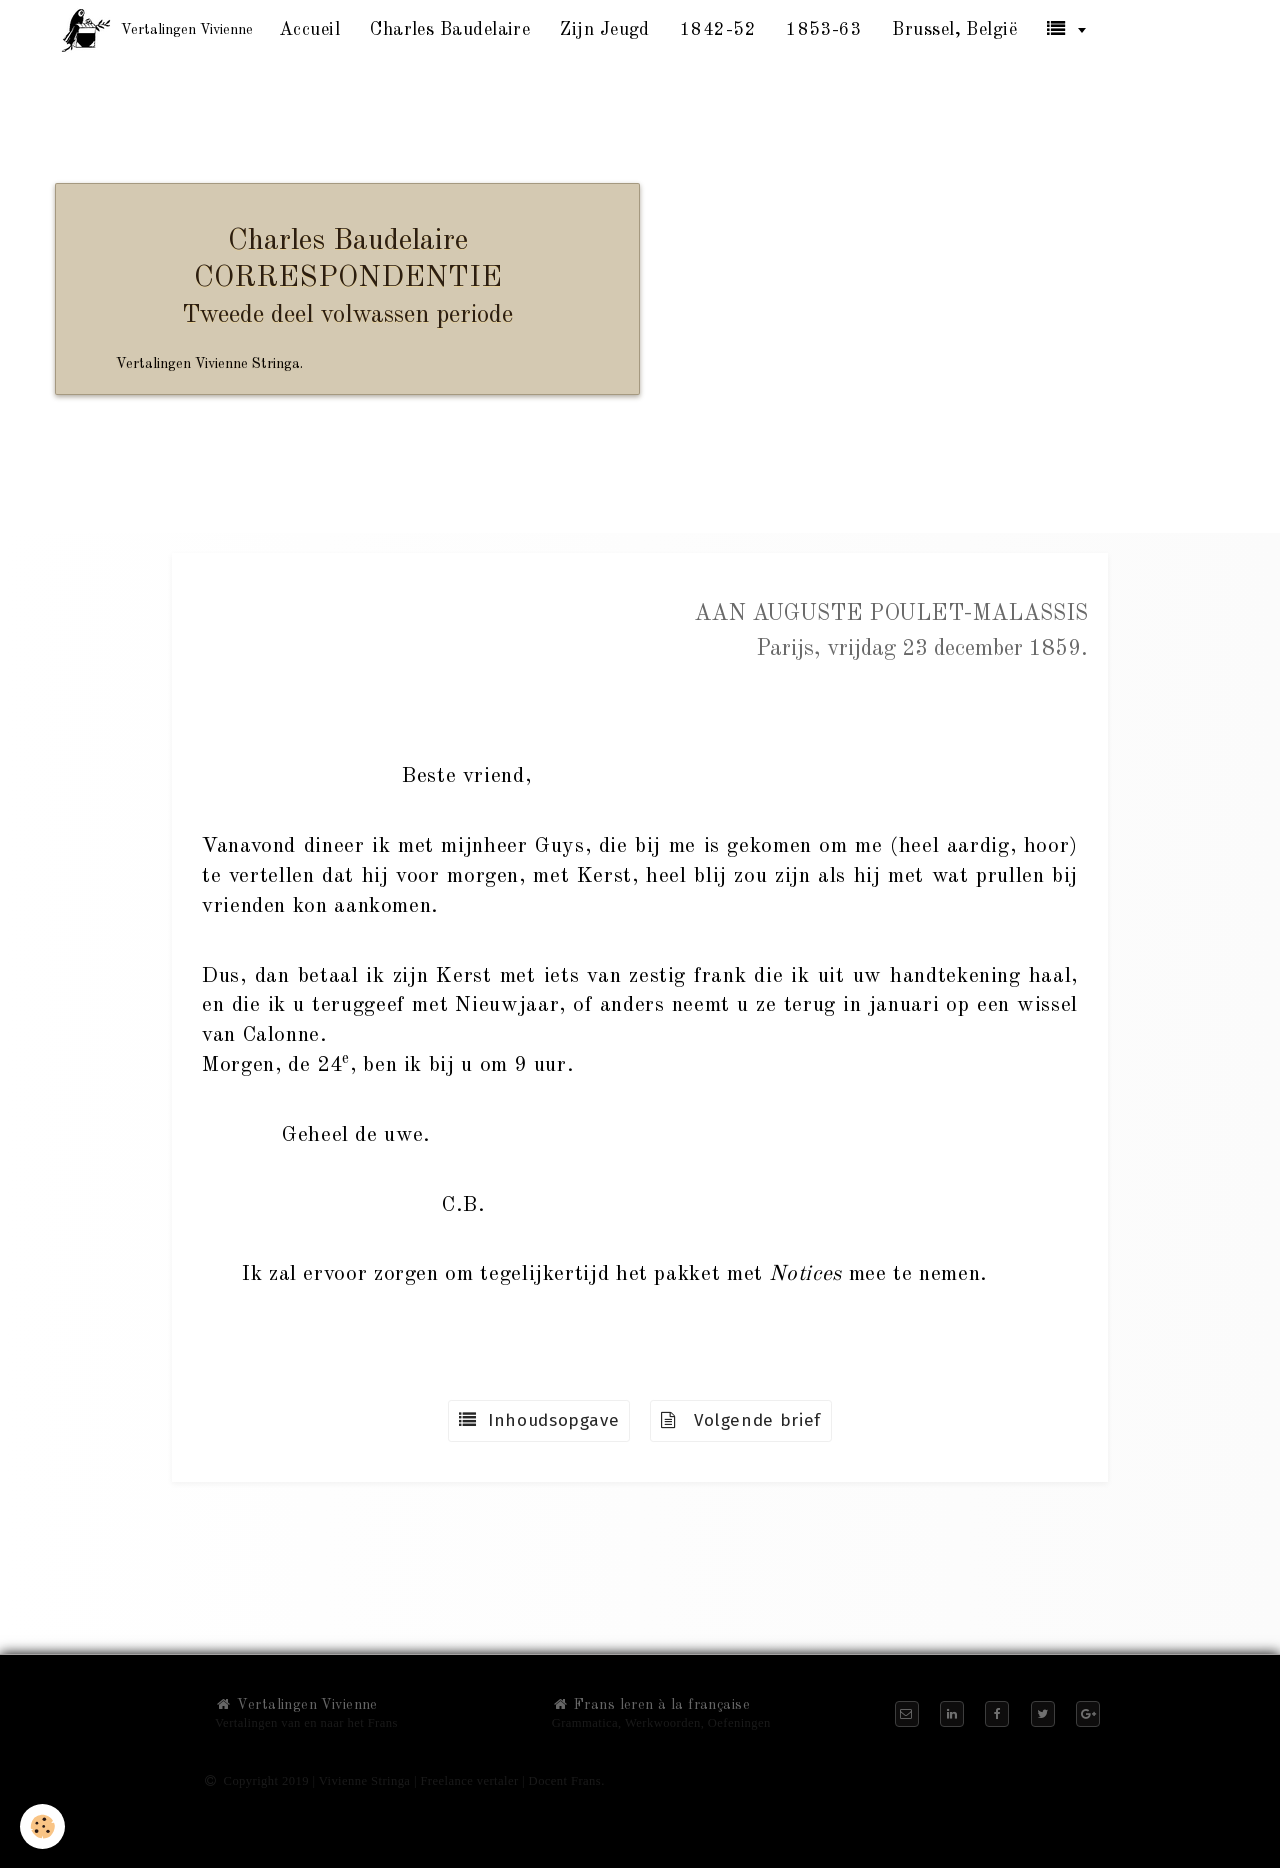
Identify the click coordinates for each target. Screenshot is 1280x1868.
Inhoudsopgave (539, 1420)
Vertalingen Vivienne (296, 1705)
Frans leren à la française (651, 1705)
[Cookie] (42, 1826)
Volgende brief (741, 1420)
